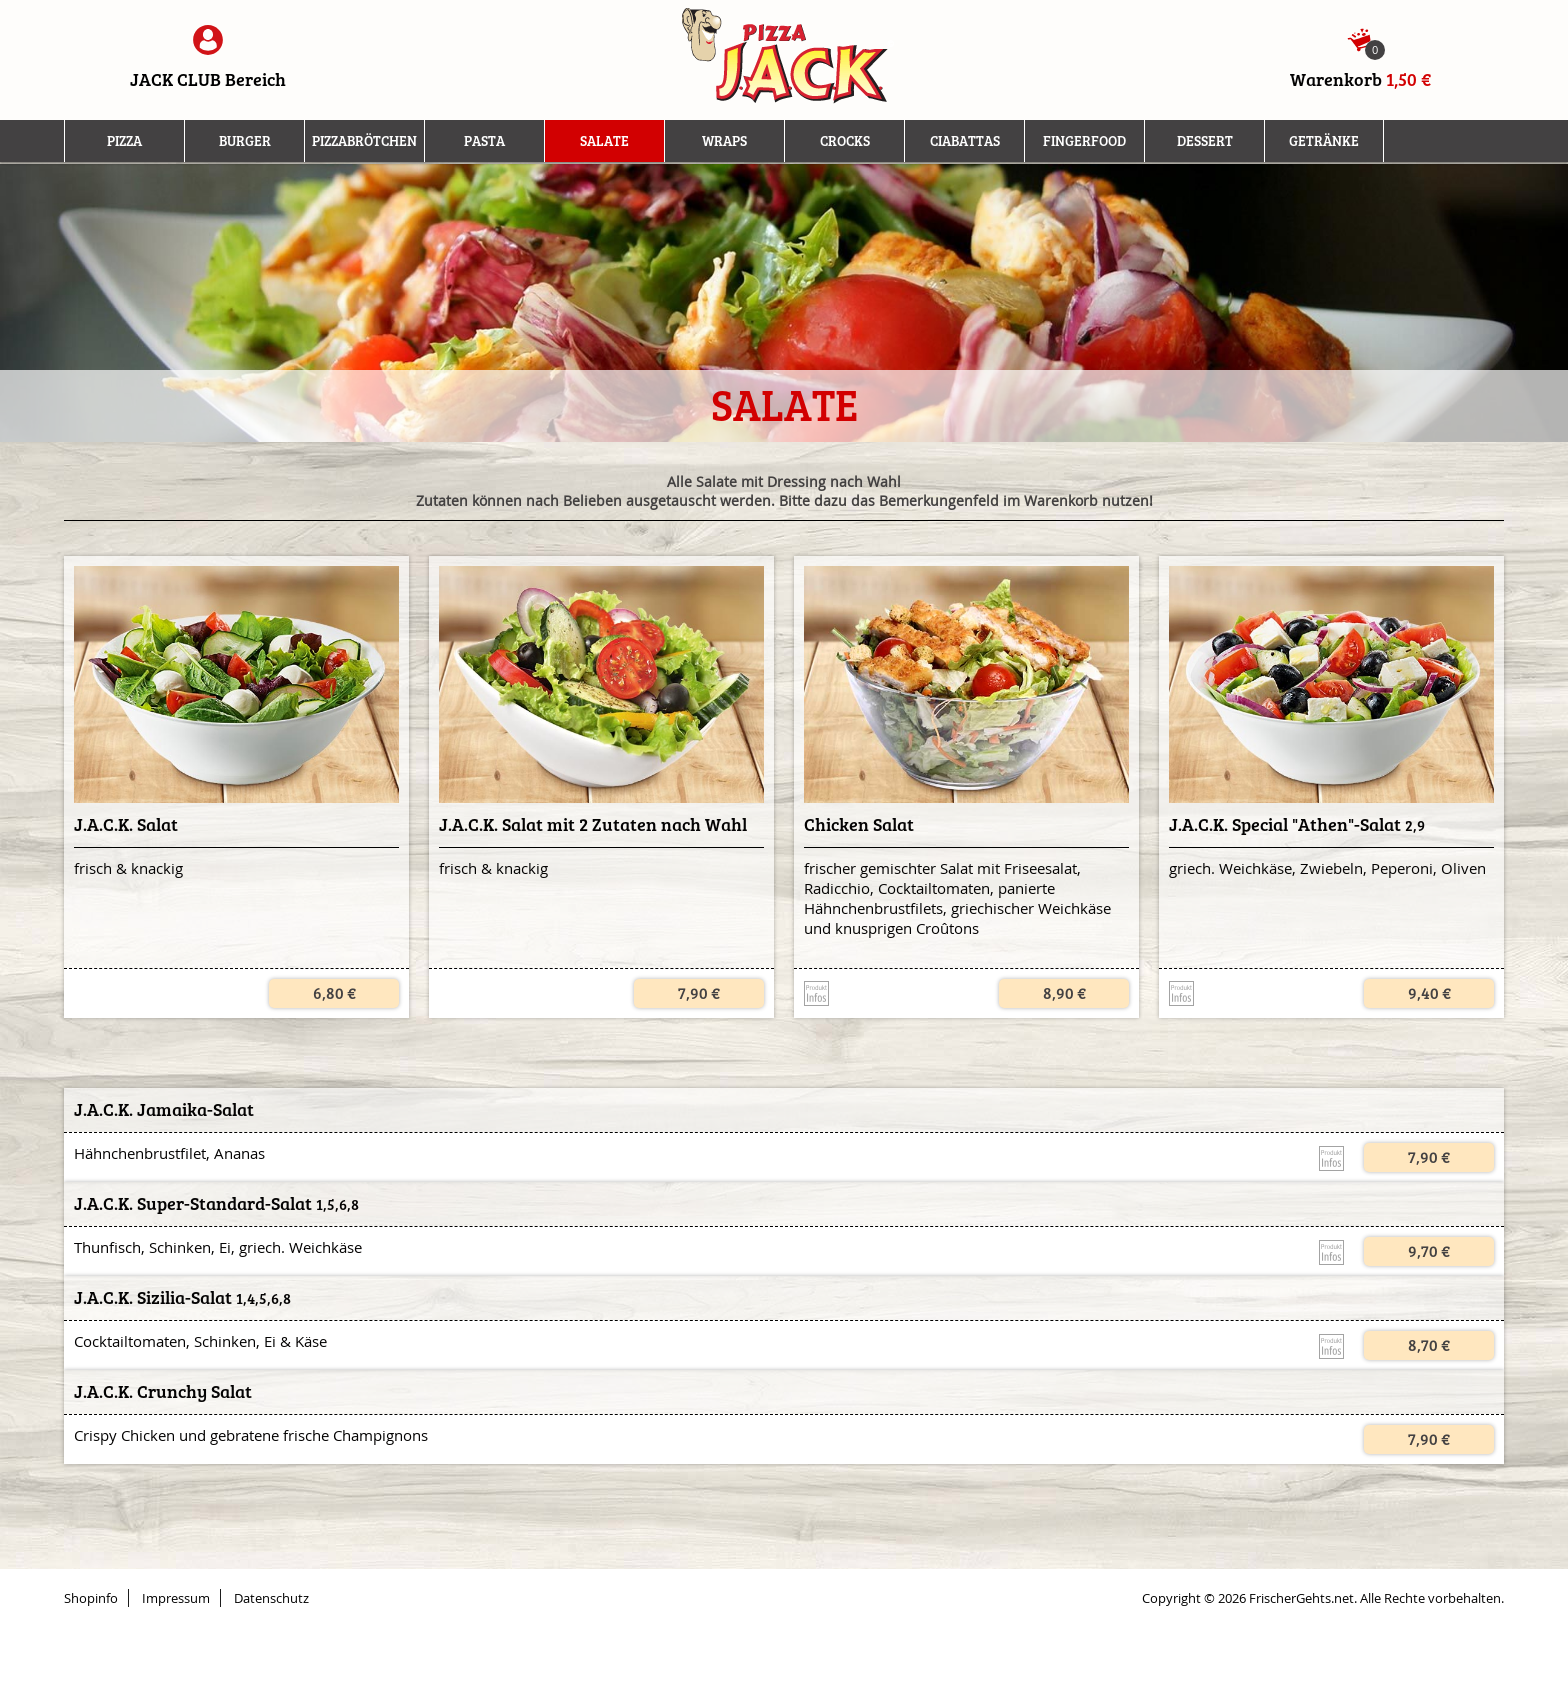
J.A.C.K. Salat (126, 825)
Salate (604, 141)
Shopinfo (91, 1598)
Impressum (176, 1598)
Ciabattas (965, 141)
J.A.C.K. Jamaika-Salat (164, 1110)
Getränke (1324, 141)
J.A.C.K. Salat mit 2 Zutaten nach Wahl (593, 825)
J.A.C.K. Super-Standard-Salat (193, 1204)
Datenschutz (271, 1598)
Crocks (845, 141)
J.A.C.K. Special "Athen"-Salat (1285, 825)
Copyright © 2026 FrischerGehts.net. (1249, 1598)
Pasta (484, 141)
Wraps (724, 141)
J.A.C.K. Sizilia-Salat (153, 1298)
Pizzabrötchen (364, 141)
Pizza (124, 141)
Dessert (1205, 141)
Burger (245, 141)
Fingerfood (1084, 141)
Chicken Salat (859, 825)
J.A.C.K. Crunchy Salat (163, 1392)
